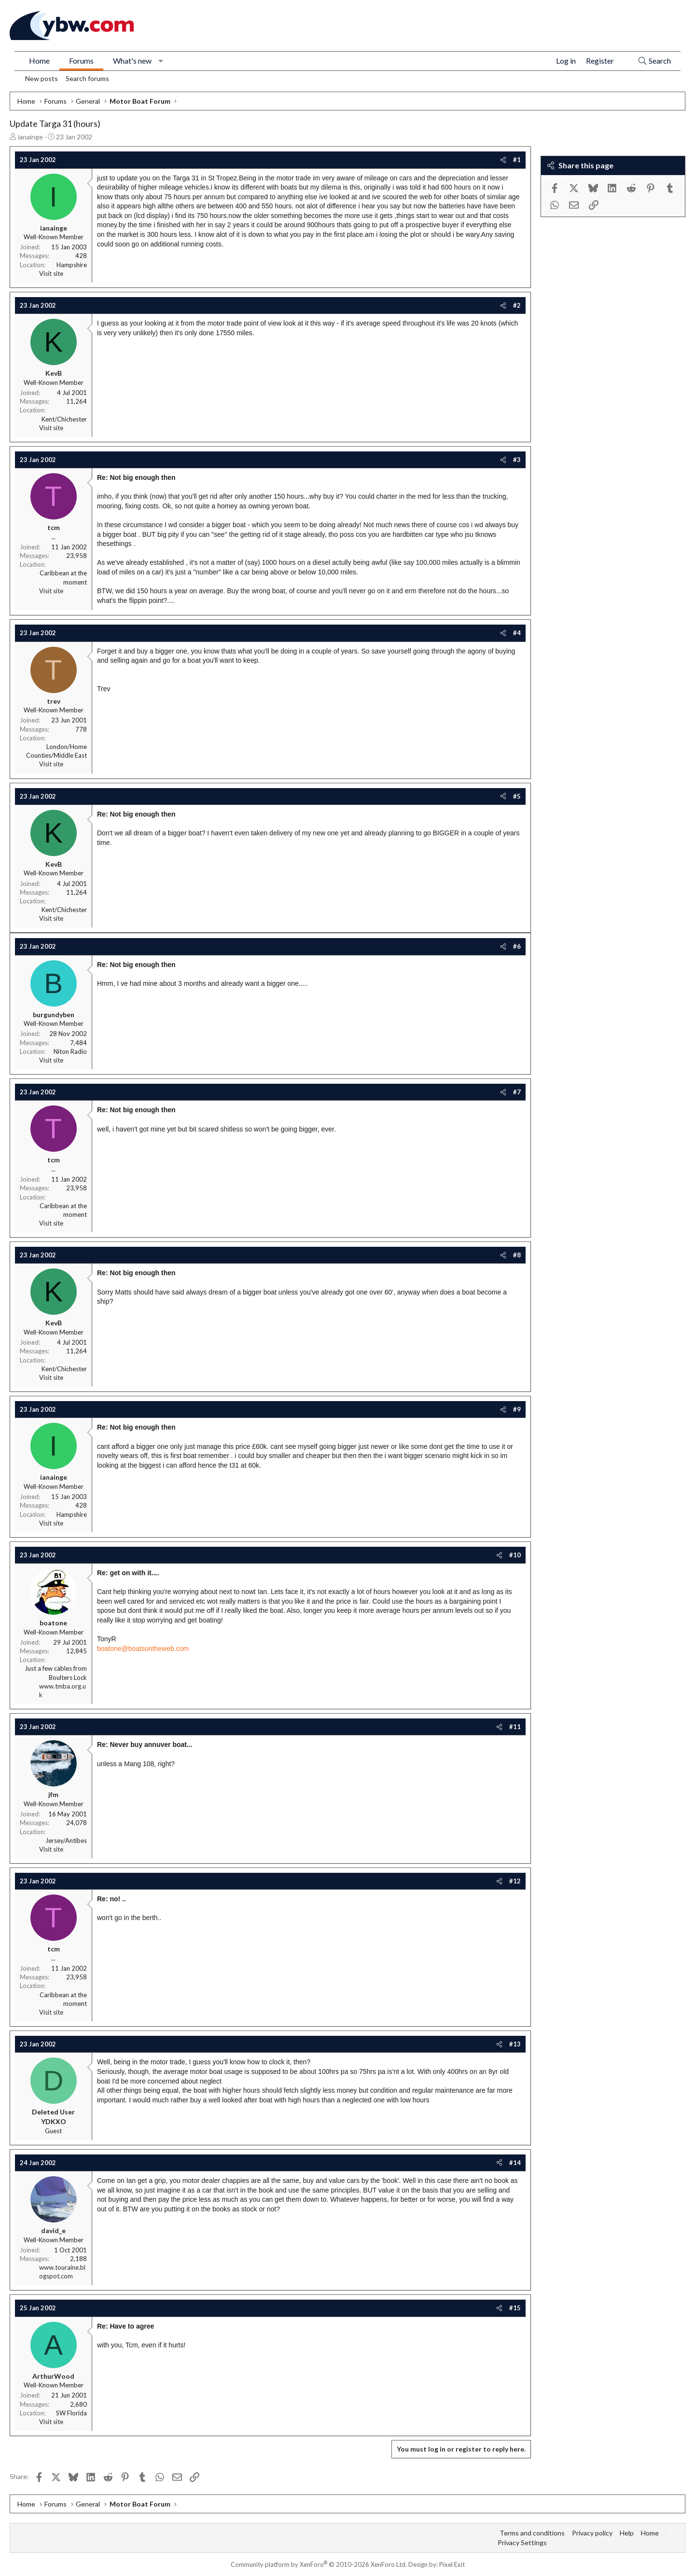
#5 (517, 796)
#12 (515, 1881)
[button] (161, 61)
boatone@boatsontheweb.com (143, 1648)
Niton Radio (70, 1051)
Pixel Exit (452, 2564)
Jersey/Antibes (66, 1840)
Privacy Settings (522, 2542)
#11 (515, 1727)
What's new (132, 60)
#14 (515, 2163)
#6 (517, 946)
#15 (515, 2308)
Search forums (87, 78)
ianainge (30, 137)
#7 (517, 1092)
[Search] (654, 61)
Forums (81, 60)
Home (39, 60)
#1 (517, 160)
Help (627, 2533)
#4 (517, 633)
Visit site (51, 273)
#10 (515, 1555)
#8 (517, 1255)
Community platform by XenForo (319, 2564)
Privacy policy (592, 2533)
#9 (517, 1409)
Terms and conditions (532, 2533)
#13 (515, 2044)
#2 (517, 305)
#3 (517, 459)
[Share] (503, 159)
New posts (41, 78)
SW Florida (71, 2413)
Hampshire (71, 265)
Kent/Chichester (64, 419)
